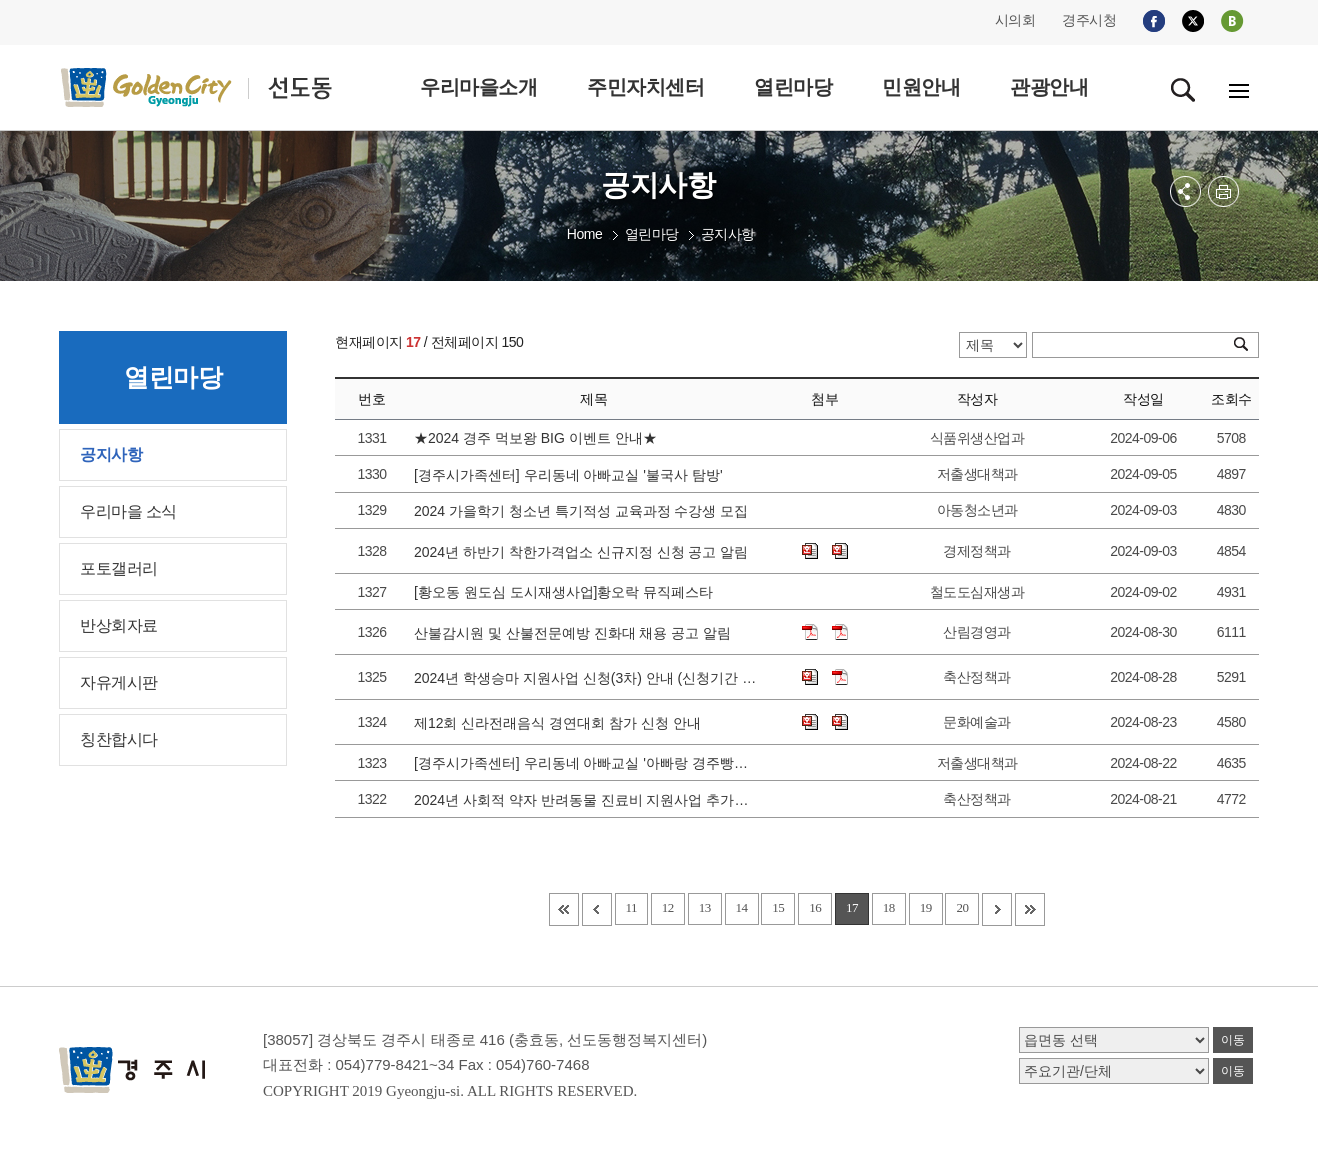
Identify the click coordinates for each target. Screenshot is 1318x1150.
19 (926, 907)
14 (742, 907)
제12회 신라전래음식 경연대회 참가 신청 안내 (561, 723)
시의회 (1015, 20)
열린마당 (652, 234)
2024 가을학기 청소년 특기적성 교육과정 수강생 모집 (585, 511)
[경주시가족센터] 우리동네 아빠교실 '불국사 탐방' (572, 475)
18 (889, 907)
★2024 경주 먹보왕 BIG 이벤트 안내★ (539, 438)
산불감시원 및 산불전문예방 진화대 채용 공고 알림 (576, 633)
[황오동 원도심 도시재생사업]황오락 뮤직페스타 (567, 592)
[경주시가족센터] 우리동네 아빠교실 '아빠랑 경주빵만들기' (587, 763)
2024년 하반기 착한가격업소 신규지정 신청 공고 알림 (585, 552)
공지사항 (728, 234)
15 (778, 907)
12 (668, 907)
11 (632, 907)
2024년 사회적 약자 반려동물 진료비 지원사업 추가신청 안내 (587, 800)
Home (584, 234)
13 (705, 907)
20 (962, 907)
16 (815, 907)
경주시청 (1089, 20)
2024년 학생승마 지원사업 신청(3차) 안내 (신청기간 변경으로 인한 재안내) (587, 678)
